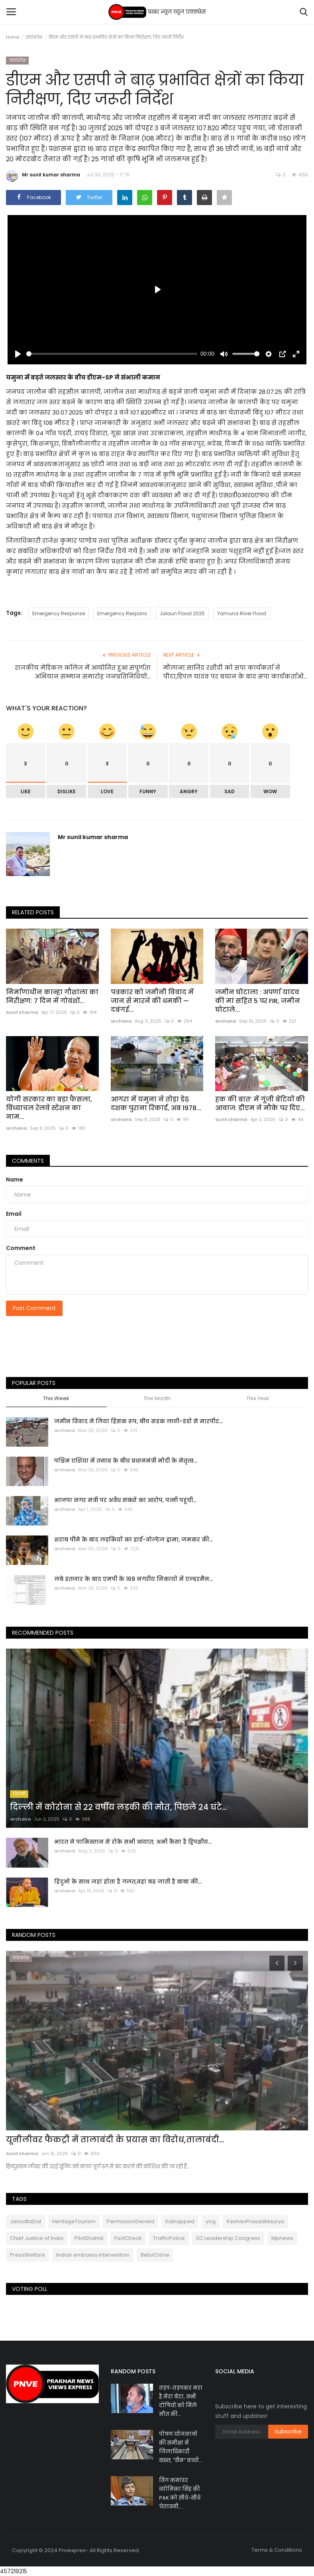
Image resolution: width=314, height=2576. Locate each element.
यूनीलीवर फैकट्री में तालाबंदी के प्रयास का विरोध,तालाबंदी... (115, 2139)
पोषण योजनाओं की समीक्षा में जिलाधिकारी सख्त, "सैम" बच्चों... (180, 2447)
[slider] (111, 354)
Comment (20, 1248)
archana (121, 1021)
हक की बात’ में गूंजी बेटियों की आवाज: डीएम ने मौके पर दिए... (260, 1104)
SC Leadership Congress (228, 2238)
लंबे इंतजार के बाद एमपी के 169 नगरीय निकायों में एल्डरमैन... (133, 1579)
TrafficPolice (169, 2238)
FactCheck (128, 2238)
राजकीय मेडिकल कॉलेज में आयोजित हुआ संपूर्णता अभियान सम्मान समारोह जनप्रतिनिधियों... (83, 672)
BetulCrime (155, 2255)
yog (211, 2221)
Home (12, 37)
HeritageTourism (74, 2221)
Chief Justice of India (36, 2238)
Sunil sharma (22, 1012)
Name (14, 1179)
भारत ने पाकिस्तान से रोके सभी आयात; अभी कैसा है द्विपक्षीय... (133, 1842)
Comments (28, 1161)
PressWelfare (27, 2255)
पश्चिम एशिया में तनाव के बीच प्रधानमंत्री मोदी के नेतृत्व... (125, 1461)
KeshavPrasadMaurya (255, 2221)
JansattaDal (25, 2221)
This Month (157, 1398)
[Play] (18, 354)
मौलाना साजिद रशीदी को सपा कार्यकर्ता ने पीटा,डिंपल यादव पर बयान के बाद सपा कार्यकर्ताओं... (235, 672)
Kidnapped (179, 2221)
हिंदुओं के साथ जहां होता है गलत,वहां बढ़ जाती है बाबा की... (128, 1882)
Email (14, 1214)
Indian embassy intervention (93, 2255)
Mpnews (282, 2238)
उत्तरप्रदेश (34, 37)
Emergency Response (58, 613)
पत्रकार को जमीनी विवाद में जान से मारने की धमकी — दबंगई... (152, 1001)
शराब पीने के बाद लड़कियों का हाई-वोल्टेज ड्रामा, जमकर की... (133, 1539)
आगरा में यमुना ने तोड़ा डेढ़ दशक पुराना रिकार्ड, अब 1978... (156, 1104)
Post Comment (34, 1308)
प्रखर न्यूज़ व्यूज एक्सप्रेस (157, 12)
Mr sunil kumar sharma (43, 176)
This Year (257, 1398)
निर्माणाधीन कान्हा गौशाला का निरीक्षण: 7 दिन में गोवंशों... (52, 996)
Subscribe (288, 2431)
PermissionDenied (130, 2221)
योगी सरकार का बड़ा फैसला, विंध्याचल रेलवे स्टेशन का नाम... (49, 1108)
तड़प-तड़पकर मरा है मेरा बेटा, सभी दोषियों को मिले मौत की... (180, 2401)
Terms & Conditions (276, 2550)
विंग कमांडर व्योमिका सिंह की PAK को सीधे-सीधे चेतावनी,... (179, 2493)
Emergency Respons (122, 613)
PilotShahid (89, 2238)
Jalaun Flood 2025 (182, 613)
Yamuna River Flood (241, 613)
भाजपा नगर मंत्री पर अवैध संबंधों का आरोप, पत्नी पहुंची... (125, 1500)
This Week (56, 1398)
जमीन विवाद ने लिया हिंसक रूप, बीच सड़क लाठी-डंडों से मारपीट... (138, 1421)
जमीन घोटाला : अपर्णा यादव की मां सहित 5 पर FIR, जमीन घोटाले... (257, 1001)
